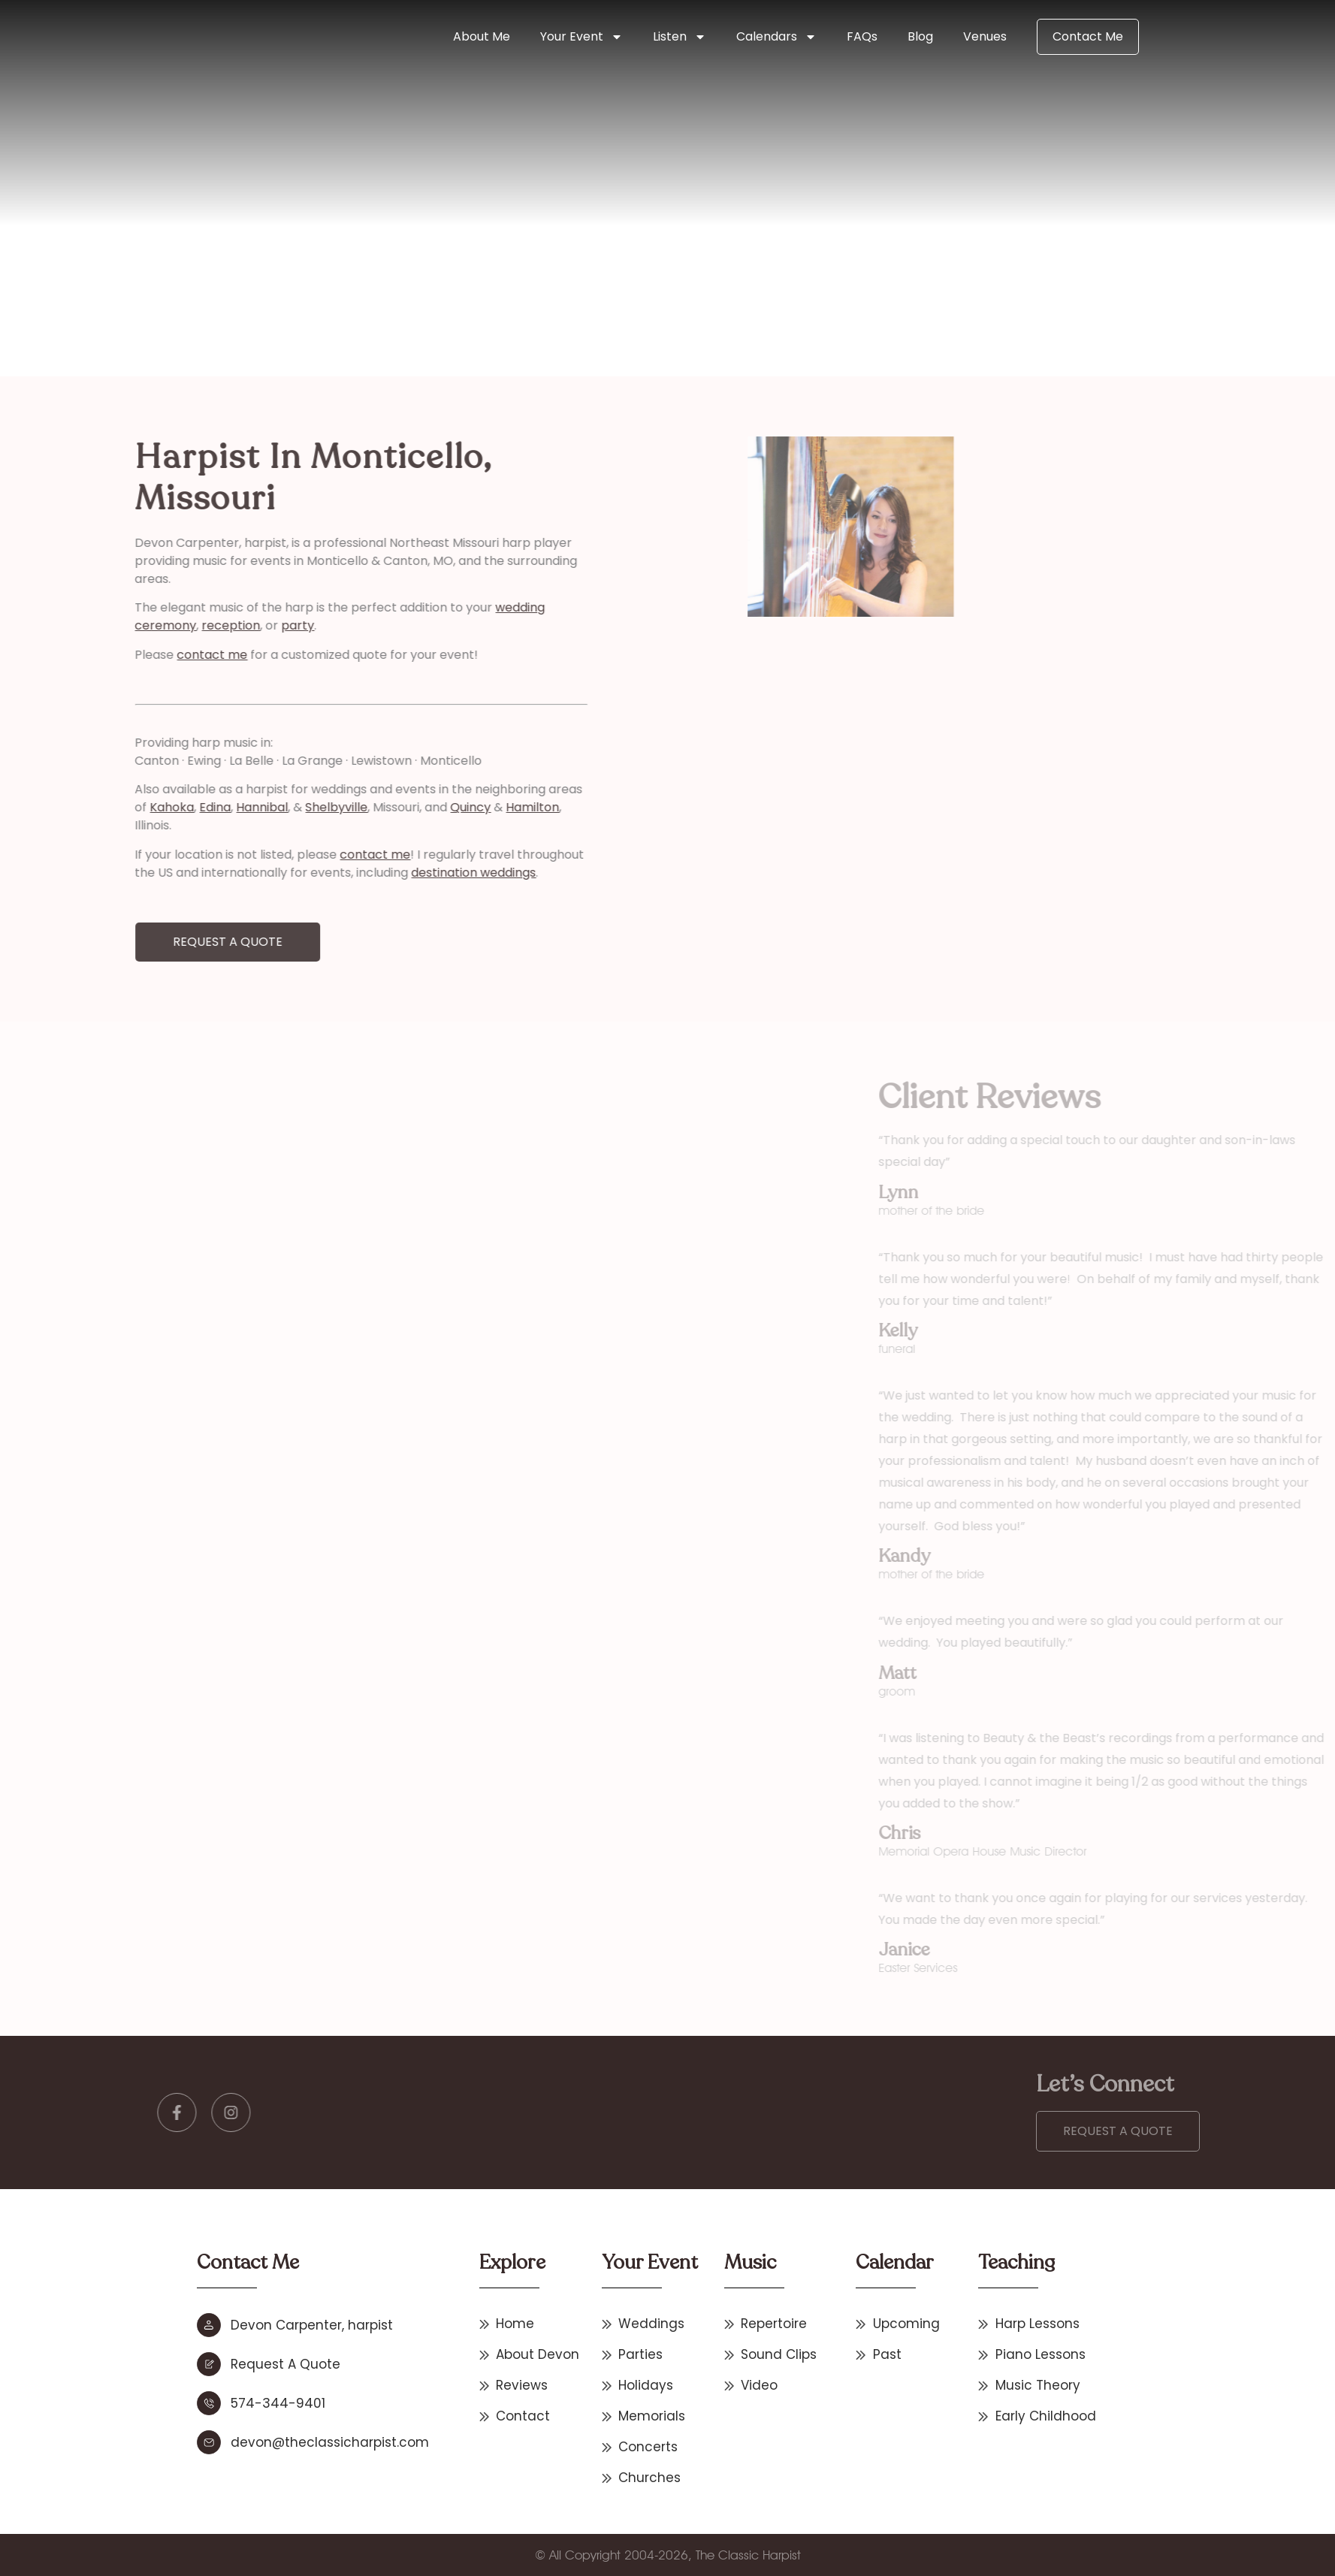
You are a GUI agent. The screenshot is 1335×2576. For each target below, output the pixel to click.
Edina (130, 807)
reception (145, 625)
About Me (481, 36)
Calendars (776, 36)
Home (315, 279)
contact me (127, 654)
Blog (920, 36)
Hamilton (447, 807)
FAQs (862, 36)
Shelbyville (251, 807)
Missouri (361, 279)
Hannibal (177, 807)
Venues (985, 36)
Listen (679, 36)
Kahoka (87, 807)
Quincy (385, 807)
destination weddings (388, 872)
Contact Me (1088, 36)
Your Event (581, 36)
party (212, 625)
